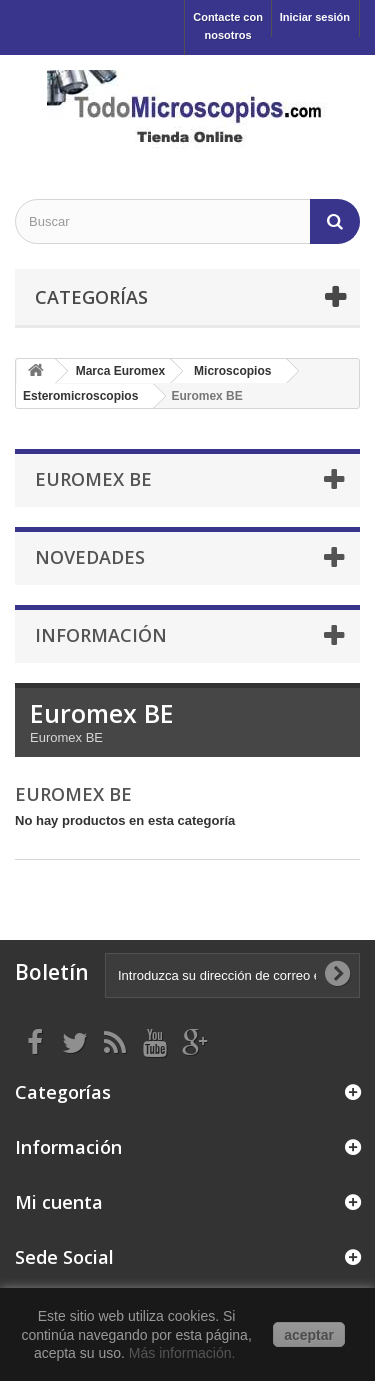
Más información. (184, 1353)
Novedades (90, 557)
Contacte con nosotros (228, 26)
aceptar (309, 1335)
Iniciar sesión (315, 17)
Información (101, 635)
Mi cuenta (59, 1202)
